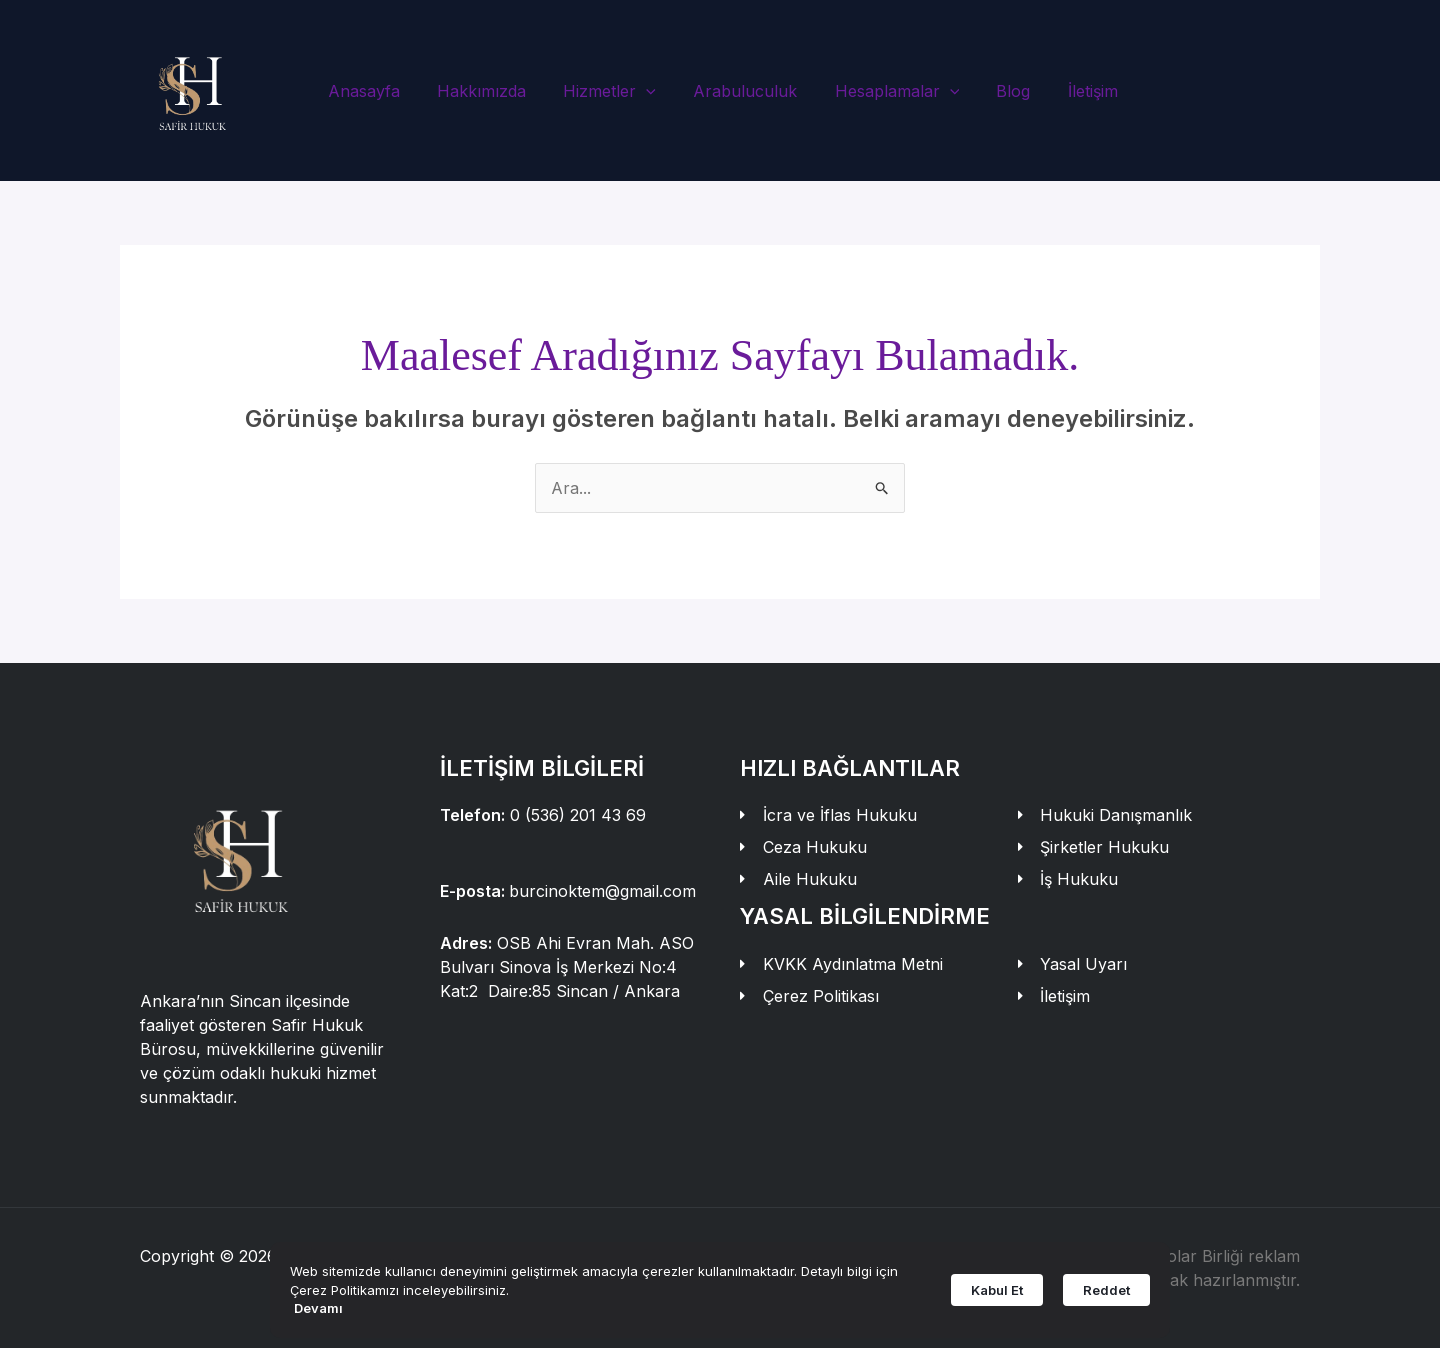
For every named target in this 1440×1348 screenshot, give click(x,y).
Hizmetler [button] (612, 91)
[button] (649, 91)
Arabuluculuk (743, 91)
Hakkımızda (489, 91)
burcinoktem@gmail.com (602, 891)
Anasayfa (377, 91)
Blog (1000, 91)
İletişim (1074, 91)
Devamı (318, 1308)
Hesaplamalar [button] (889, 91)
